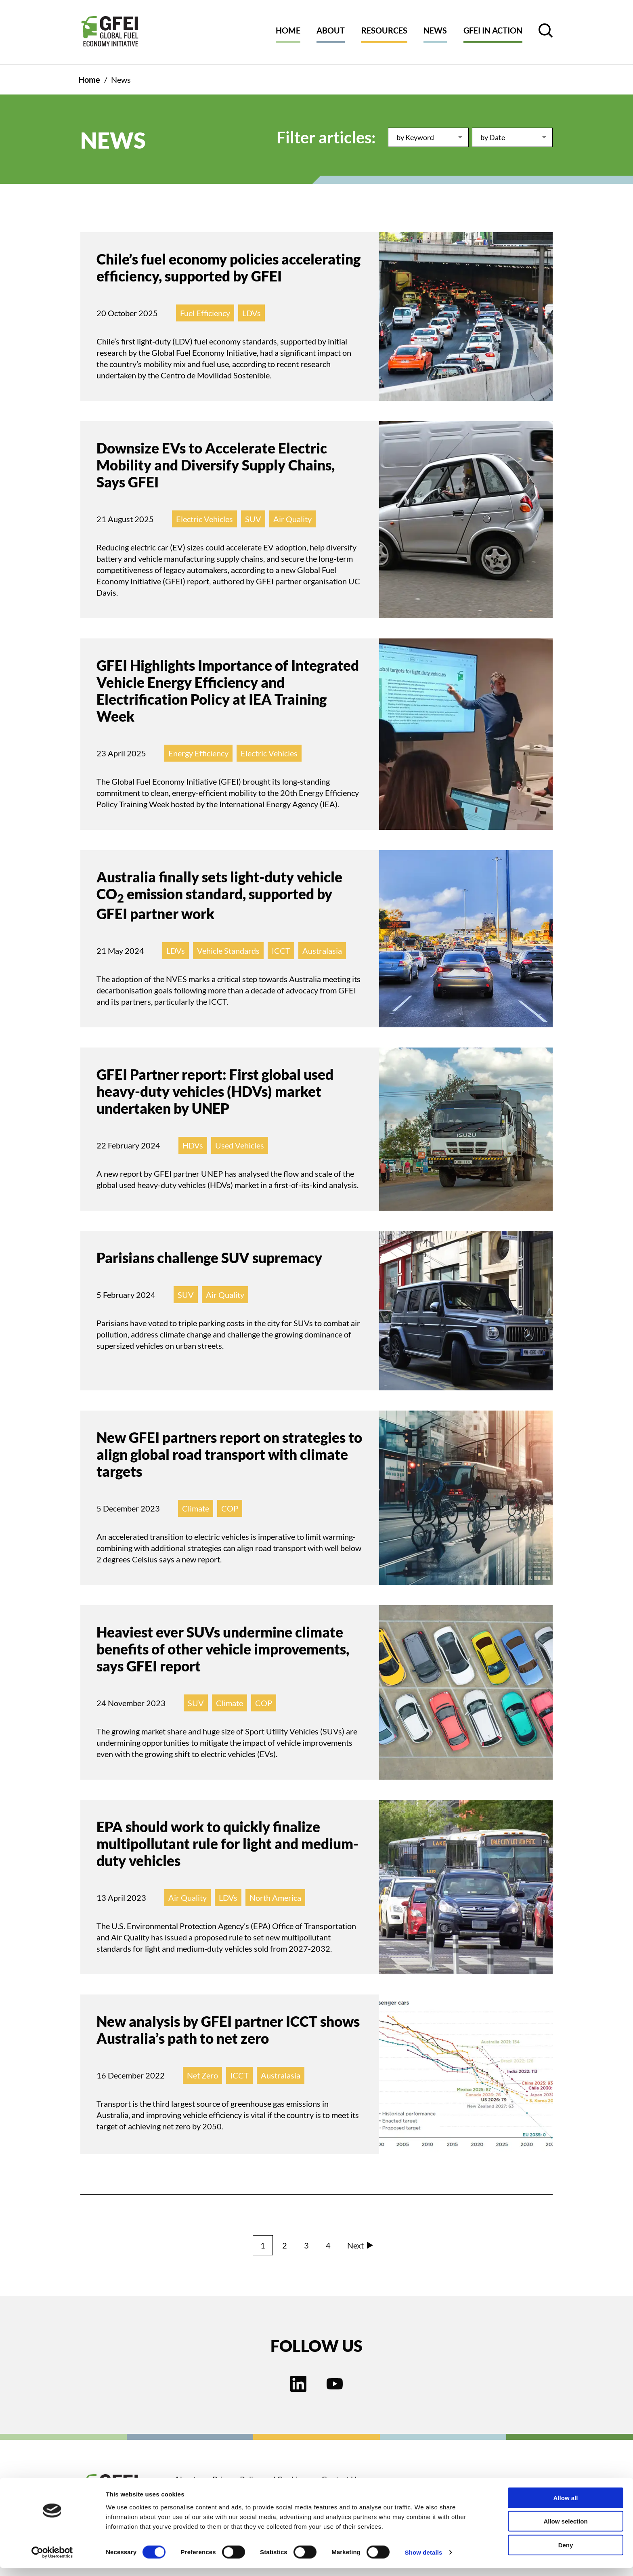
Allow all (565, 2505)
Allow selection (565, 2529)
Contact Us (341, 2479)
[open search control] (546, 30)
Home (288, 30)
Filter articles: (326, 137)
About (330, 30)
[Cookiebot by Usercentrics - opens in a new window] (52, 2560)
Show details (423, 2560)
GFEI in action (492, 30)
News (435, 30)
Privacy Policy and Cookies (258, 2479)
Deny (565, 2552)
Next (360, 2245)
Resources (384, 30)
